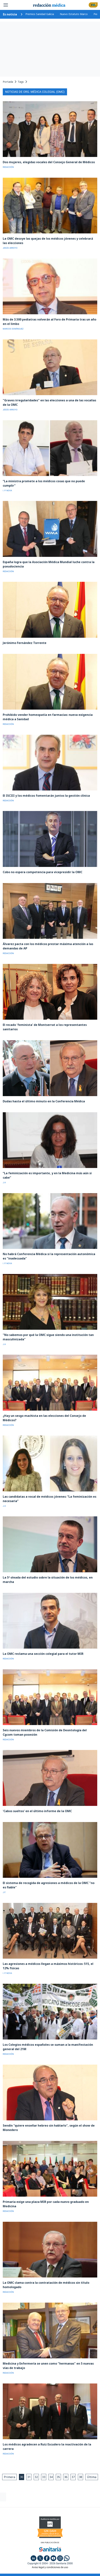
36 (65, 2477)
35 (58, 2477)
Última (91, 2477)
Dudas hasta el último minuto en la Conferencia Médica (44, 1101)
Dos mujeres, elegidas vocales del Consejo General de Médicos (49, 162)
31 (29, 2477)
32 (36, 2477)
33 (43, 2477)
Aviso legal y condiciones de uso (50, 2567)
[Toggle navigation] (5, 5)
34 (51, 2477)
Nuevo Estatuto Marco (74, 14)
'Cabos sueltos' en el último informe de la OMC (37, 1811)
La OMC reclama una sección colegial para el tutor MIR (43, 1654)
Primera (9, 2477)
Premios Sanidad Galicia (39, 14)
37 (73, 2477)
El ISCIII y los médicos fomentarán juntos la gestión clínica (46, 796)
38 (80, 2477)
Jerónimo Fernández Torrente (24, 643)
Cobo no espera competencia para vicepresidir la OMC (42, 872)
